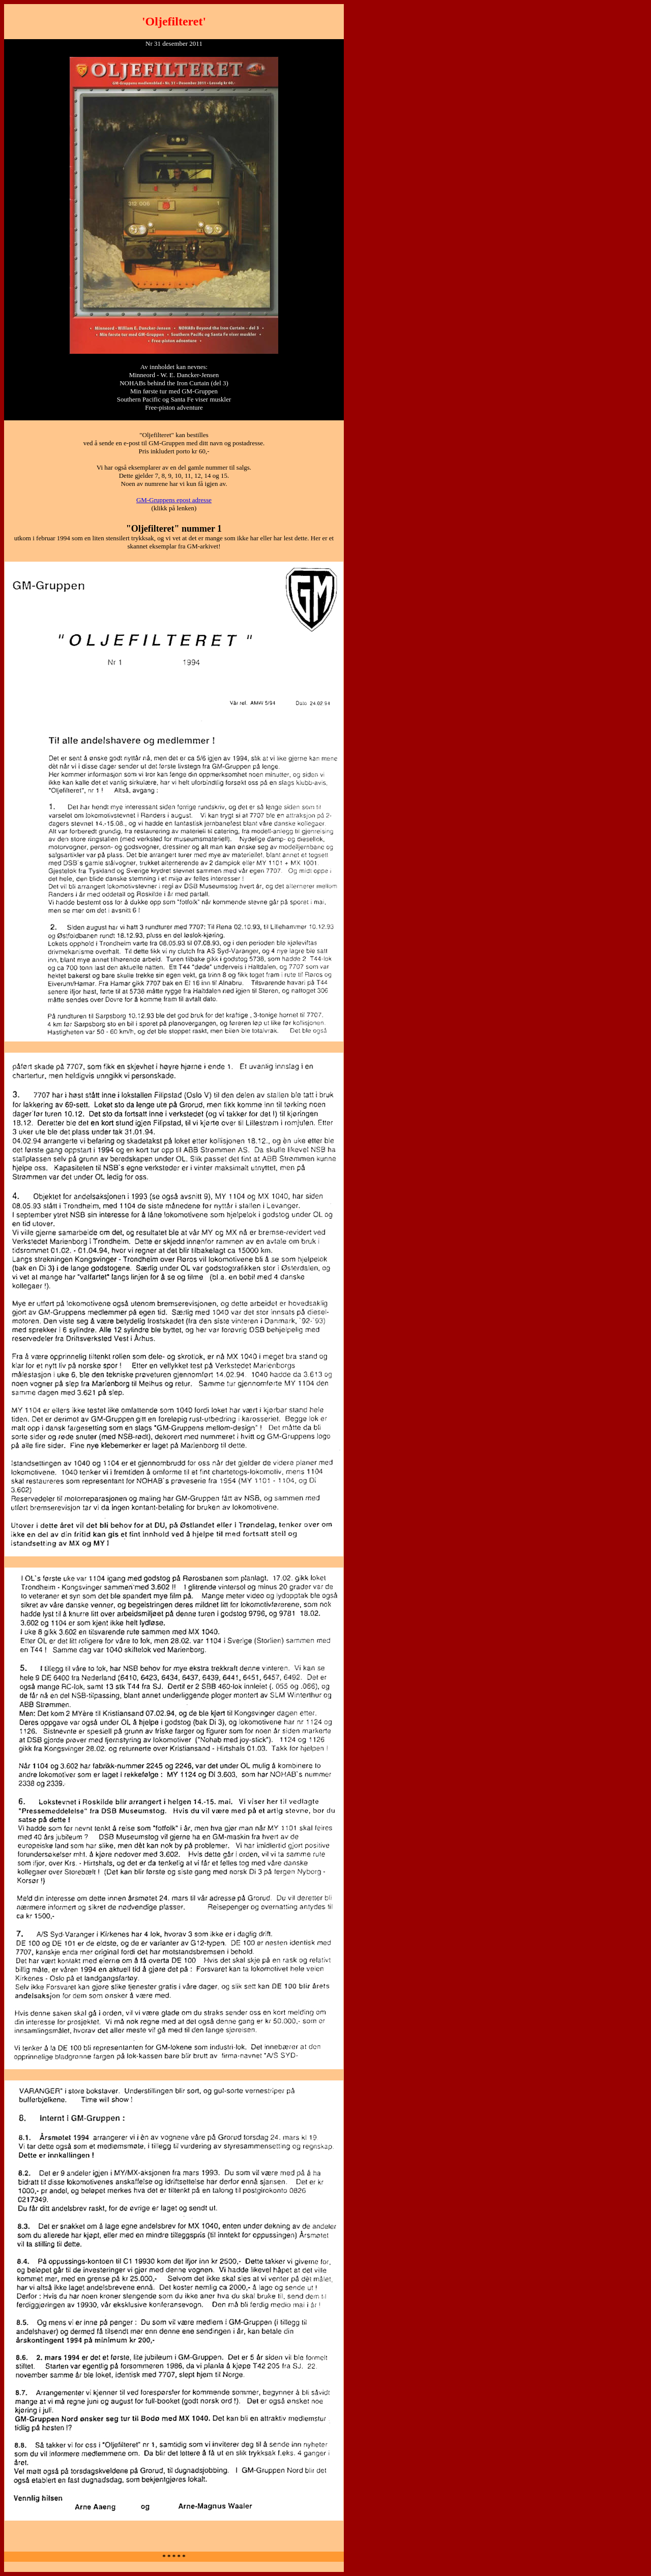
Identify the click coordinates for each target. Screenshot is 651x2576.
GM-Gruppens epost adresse (174, 500)
